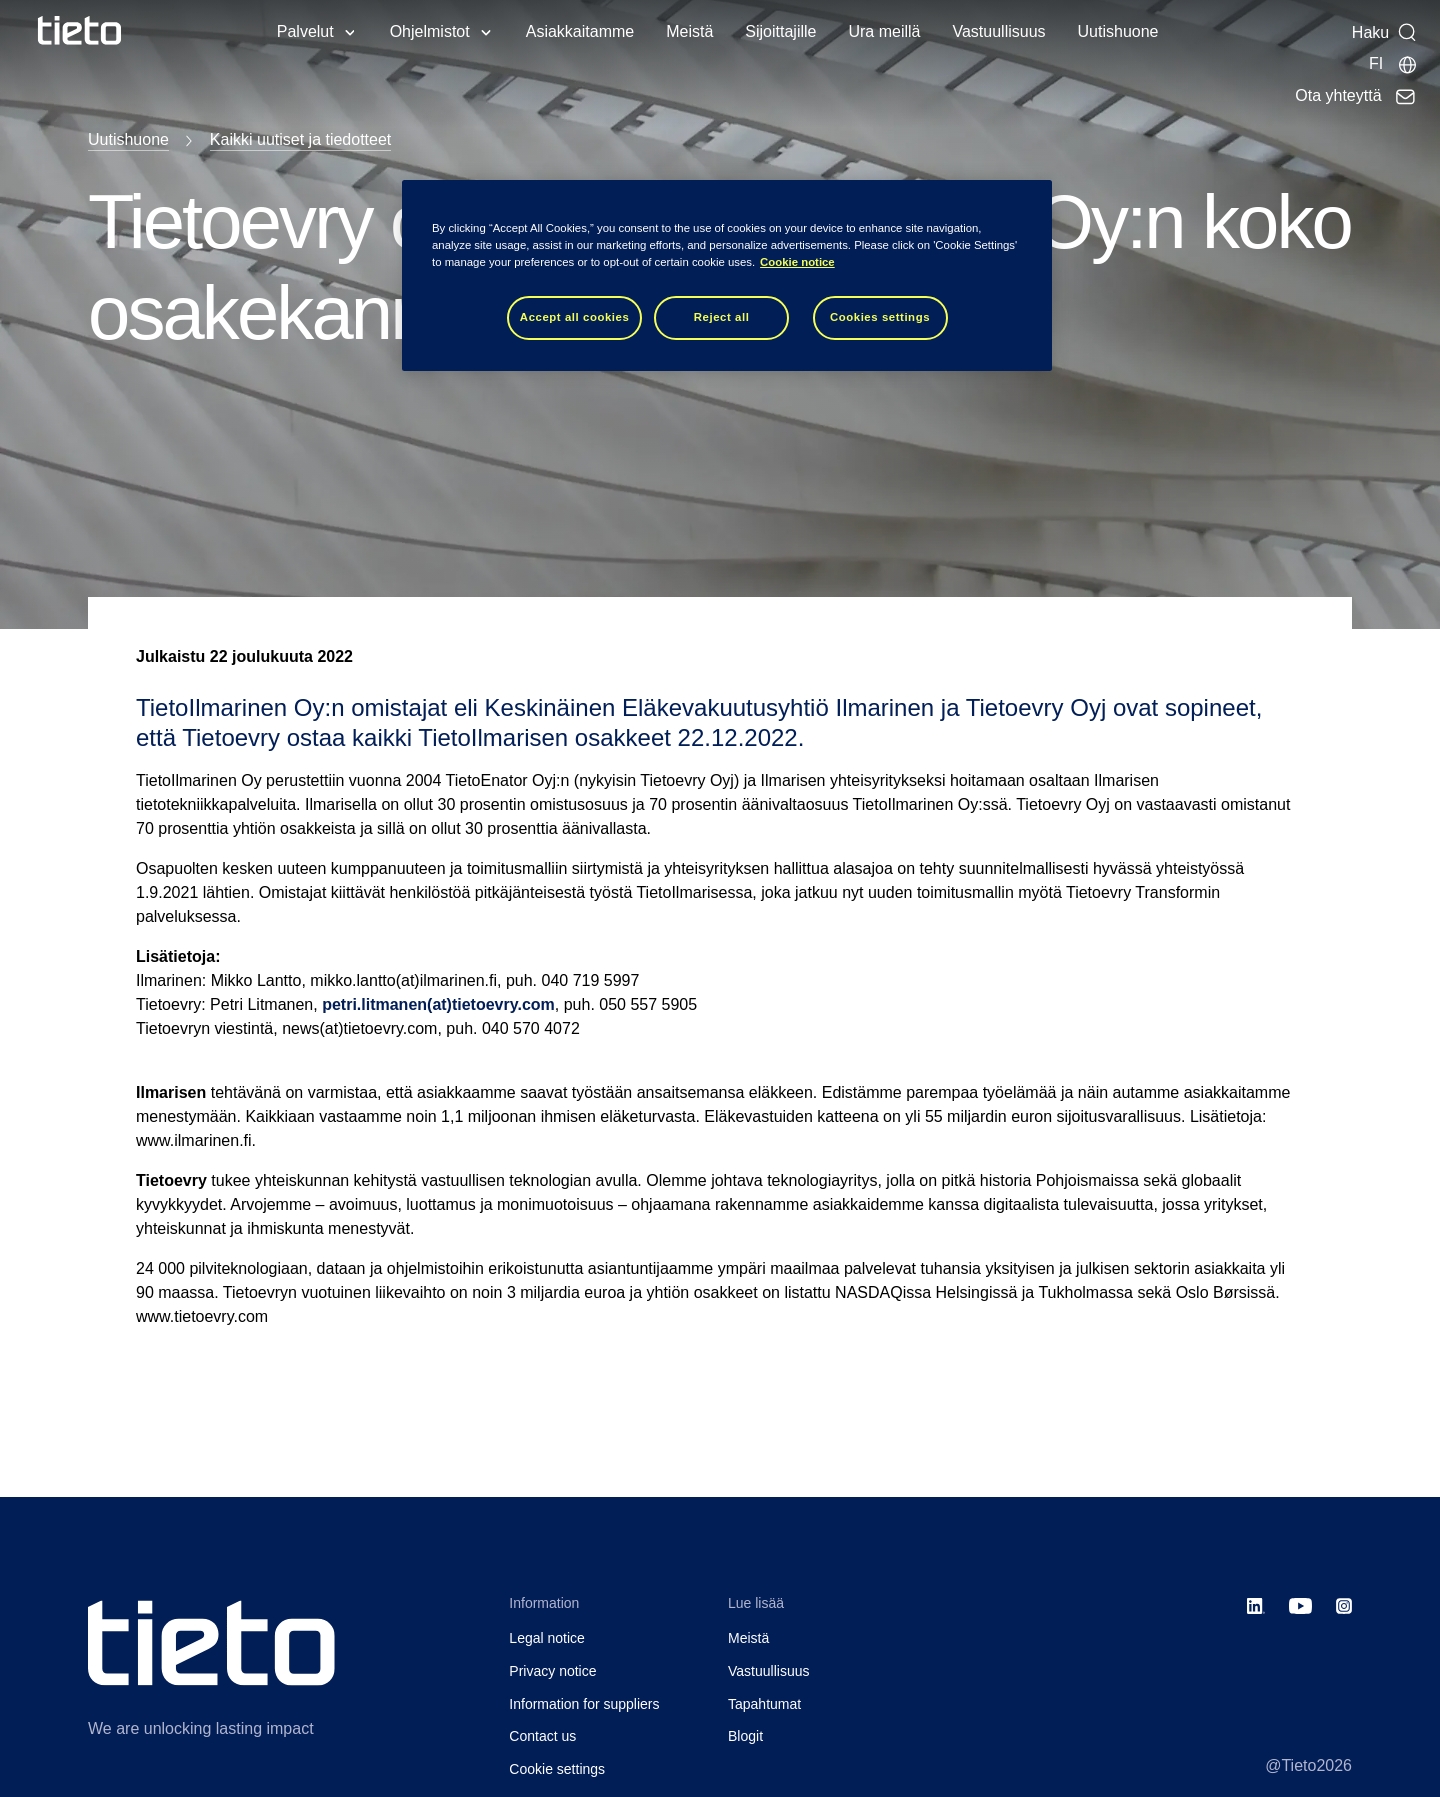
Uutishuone (1118, 31)
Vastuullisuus (998, 31)
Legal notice (547, 1638)
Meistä (689, 31)
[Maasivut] (1393, 64)
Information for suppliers (584, 1704)
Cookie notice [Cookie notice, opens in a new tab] (797, 262)
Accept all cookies (575, 317)
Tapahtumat (764, 1704)
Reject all (722, 317)
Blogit (745, 1736)
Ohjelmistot (430, 31)
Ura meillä (884, 31)
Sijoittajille (780, 31)
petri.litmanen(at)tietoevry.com (438, 1004)
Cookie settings (557, 1769)
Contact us (542, 1736)
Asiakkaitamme (580, 31)
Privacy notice (552, 1671)
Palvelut (305, 31)
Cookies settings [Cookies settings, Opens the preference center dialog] (880, 317)
